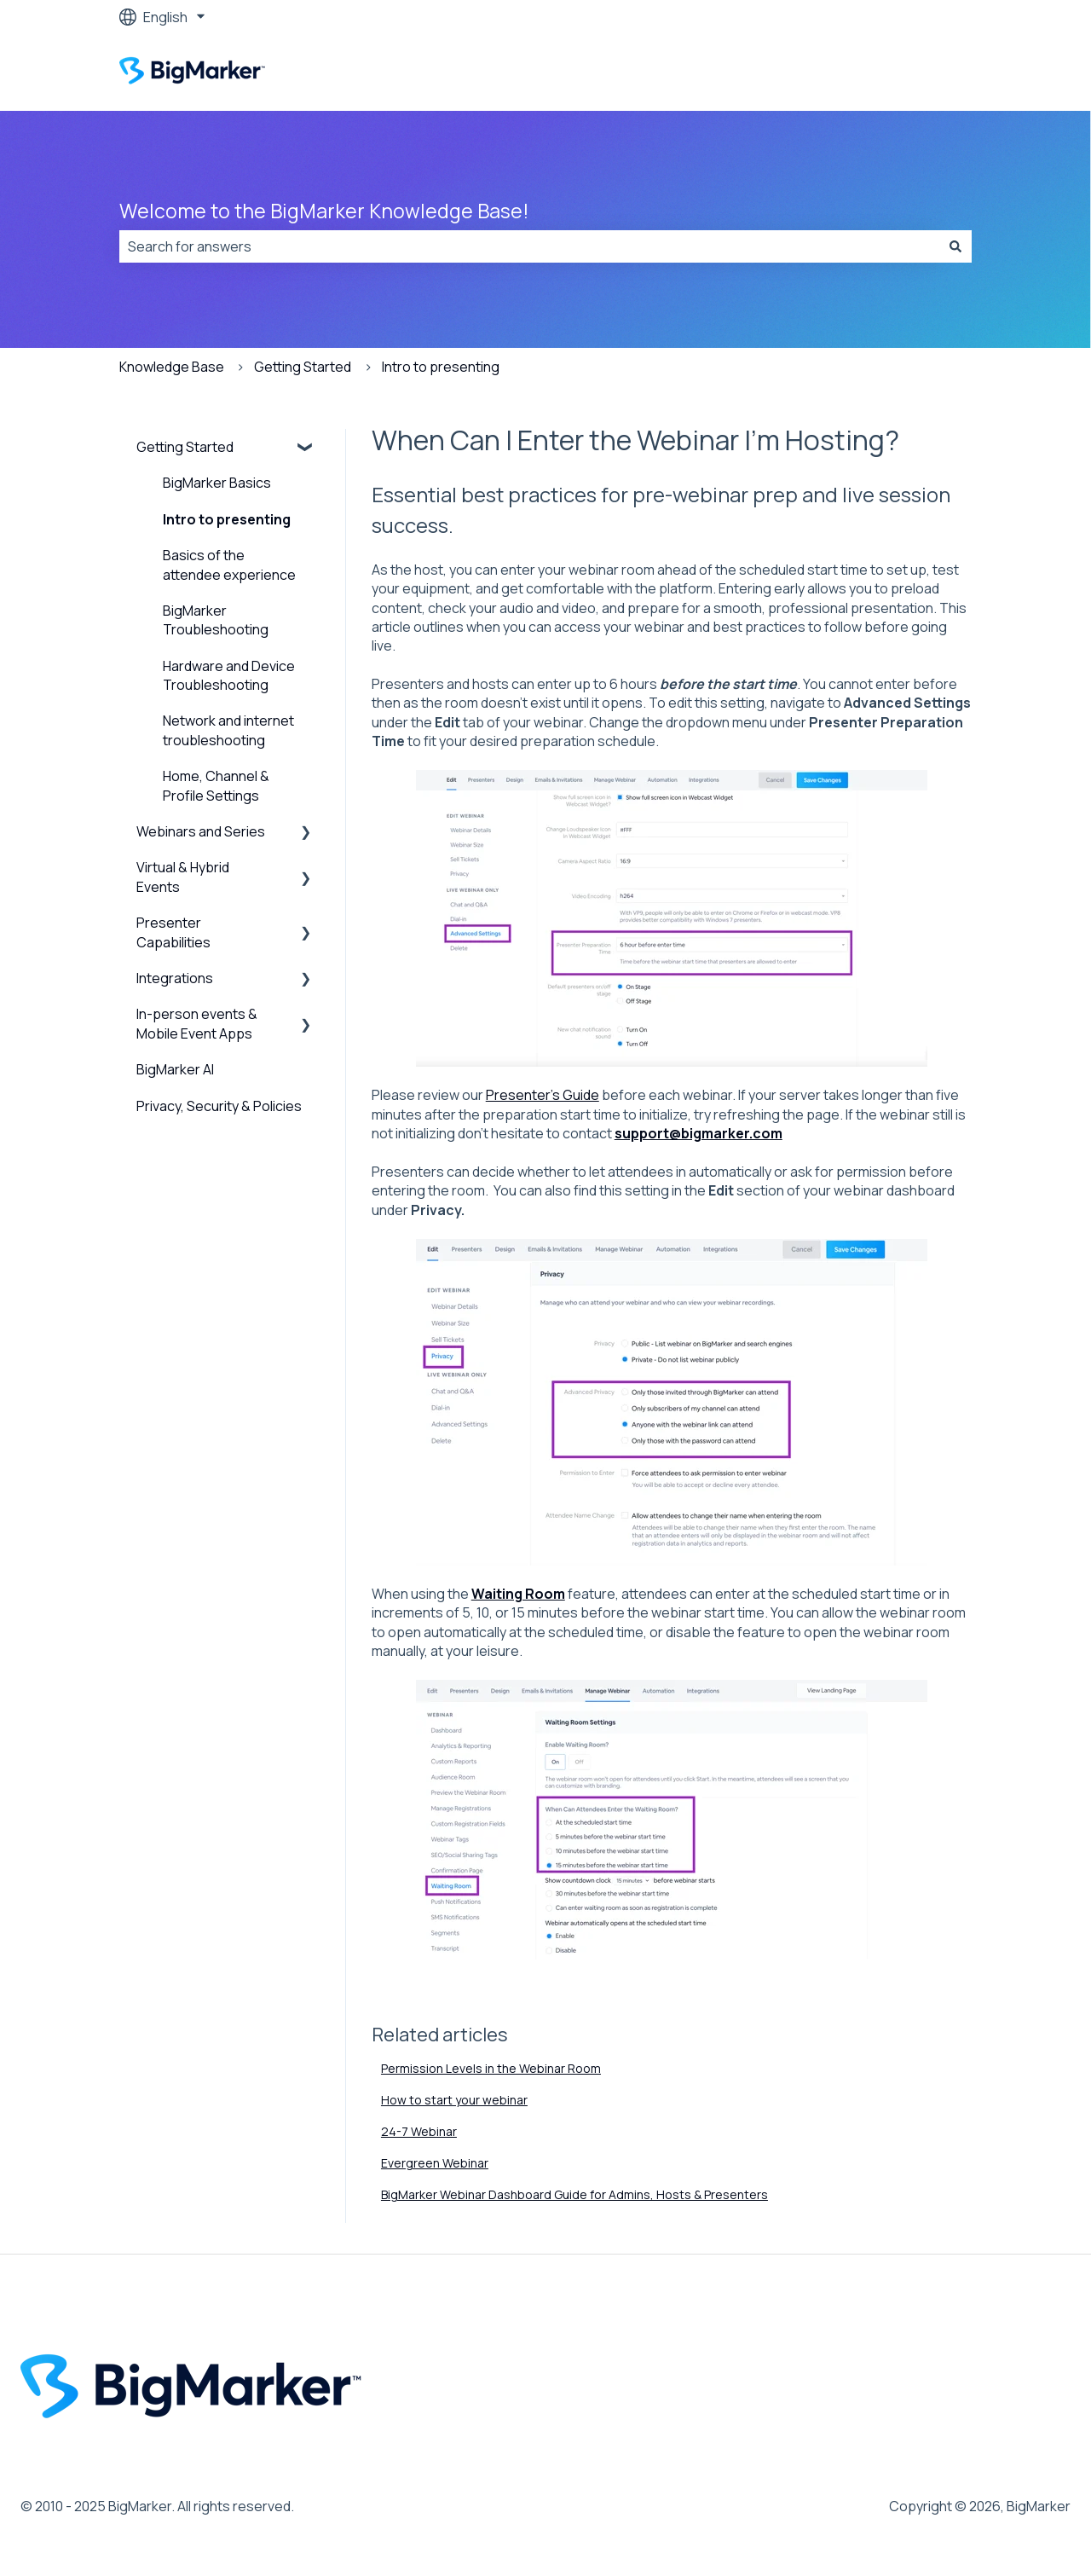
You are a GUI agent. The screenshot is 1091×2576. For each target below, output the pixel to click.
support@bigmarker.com (698, 1133)
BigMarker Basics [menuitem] (217, 482)
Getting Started (302, 366)
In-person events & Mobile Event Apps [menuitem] (196, 1023)
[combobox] (529, 246)
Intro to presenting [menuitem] (227, 519)
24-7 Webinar (419, 2131)
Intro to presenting (440, 366)
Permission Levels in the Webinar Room (491, 2068)
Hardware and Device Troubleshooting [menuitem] (229, 675)
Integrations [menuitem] (174, 978)
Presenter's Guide (542, 1094)
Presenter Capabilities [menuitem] (173, 932)
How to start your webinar (454, 2100)
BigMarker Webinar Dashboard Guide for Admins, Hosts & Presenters (574, 2194)
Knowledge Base (171, 366)
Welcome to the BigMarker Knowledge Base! (324, 210)
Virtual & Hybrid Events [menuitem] (182, 876)
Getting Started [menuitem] (185, 446)
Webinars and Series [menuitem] (200, 831)
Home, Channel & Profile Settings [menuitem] (216, 785)
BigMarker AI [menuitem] (175, 1069)
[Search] (955, 246)
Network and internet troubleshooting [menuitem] (228, 730)
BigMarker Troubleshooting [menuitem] (215, 620)
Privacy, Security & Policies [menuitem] (219, 1106)
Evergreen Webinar (434, 2163)
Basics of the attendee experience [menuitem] (229, 564)
